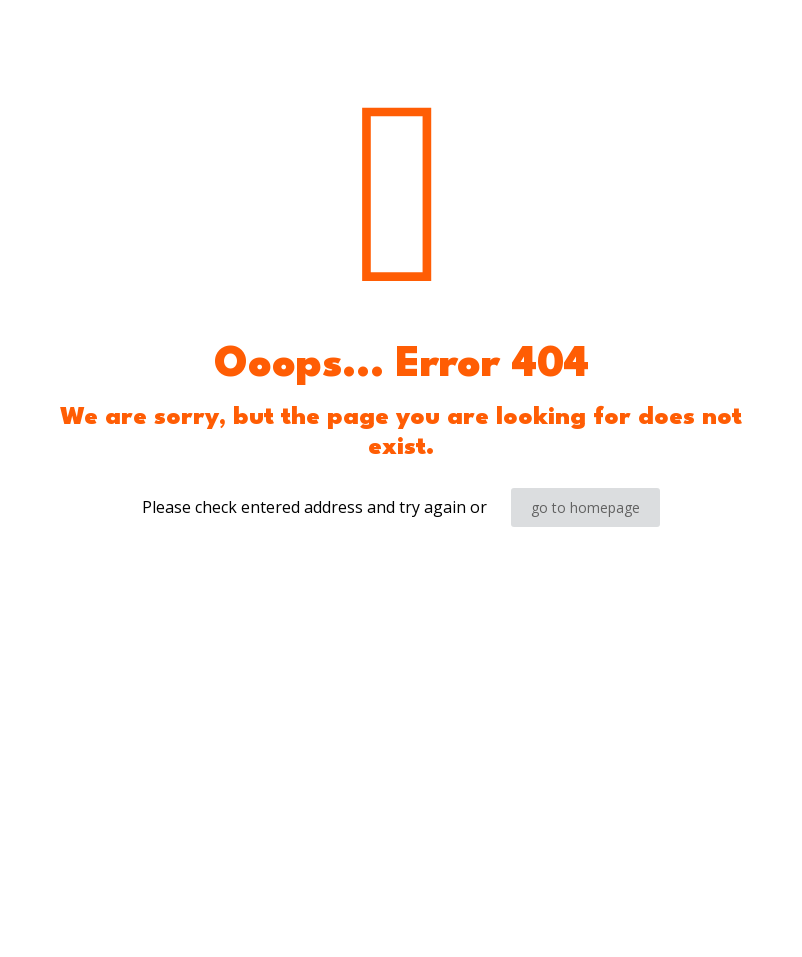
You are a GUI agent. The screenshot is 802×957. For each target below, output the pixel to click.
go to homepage (585, 507)
